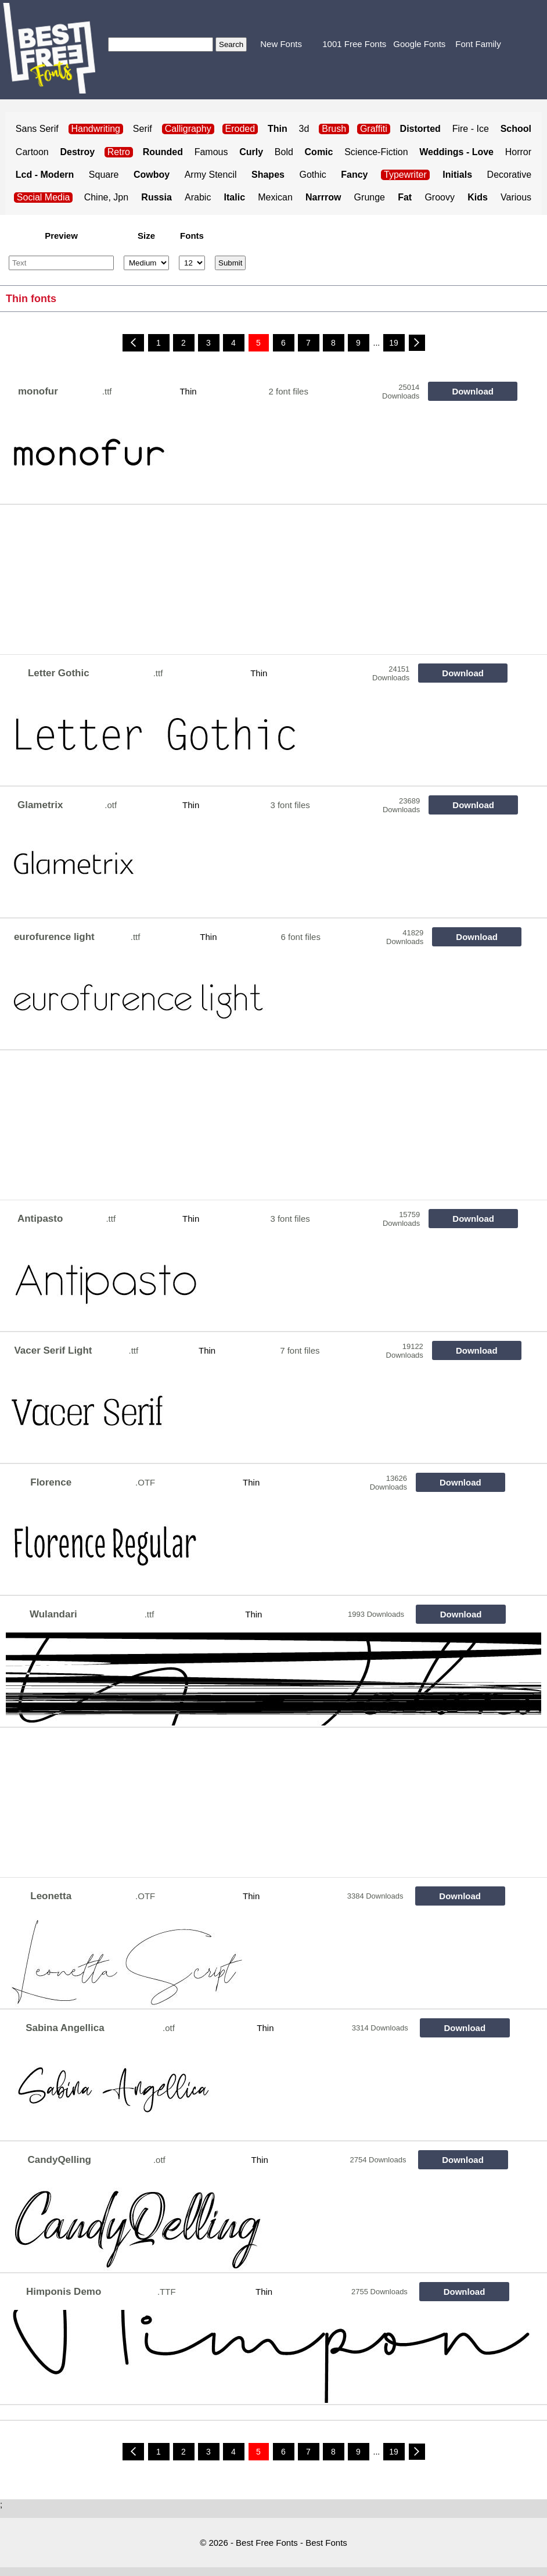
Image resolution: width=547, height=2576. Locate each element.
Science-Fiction (376, 152)
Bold (284, 152)
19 (393, 342)
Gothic (312, 175)
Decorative (509, 175)
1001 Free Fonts (354, 44)
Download (473, 391)
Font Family (478, 44)
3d (304, 129)
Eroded (240, 129)
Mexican (275, 197)
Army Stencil (211, 175)
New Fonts (281, 44)
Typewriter (405, 175)
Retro (118, 152)
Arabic (198, 197)
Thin (187, 391)
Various (516, 197)
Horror (518, 152)
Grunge (369, 197)
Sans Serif (37, 129)
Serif (142, 129)
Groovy (439, 197)
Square (104, 175)
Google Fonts (419, 44)
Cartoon (32, 152)
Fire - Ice (470, 129)
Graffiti (373, 129)
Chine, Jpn (106, 197)
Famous (211, 152)
